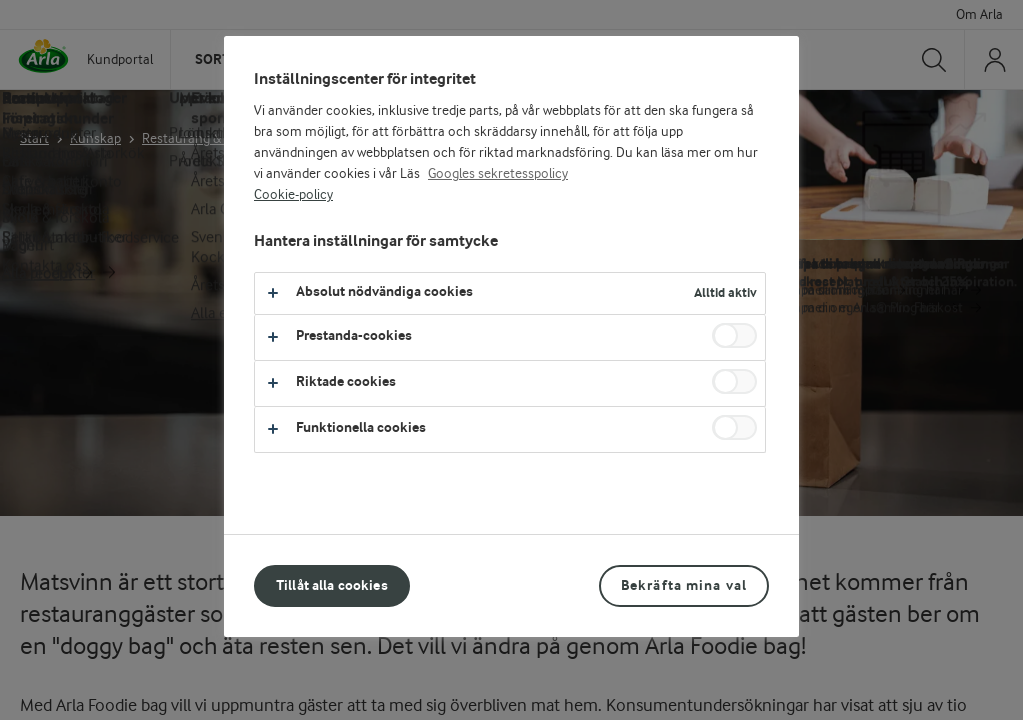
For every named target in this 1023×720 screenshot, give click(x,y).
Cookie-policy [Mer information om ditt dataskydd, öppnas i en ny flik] (293, 195)
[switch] (734, 335)
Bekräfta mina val (684, 585)
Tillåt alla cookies (332, 585)
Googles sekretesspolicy (498, 174)
